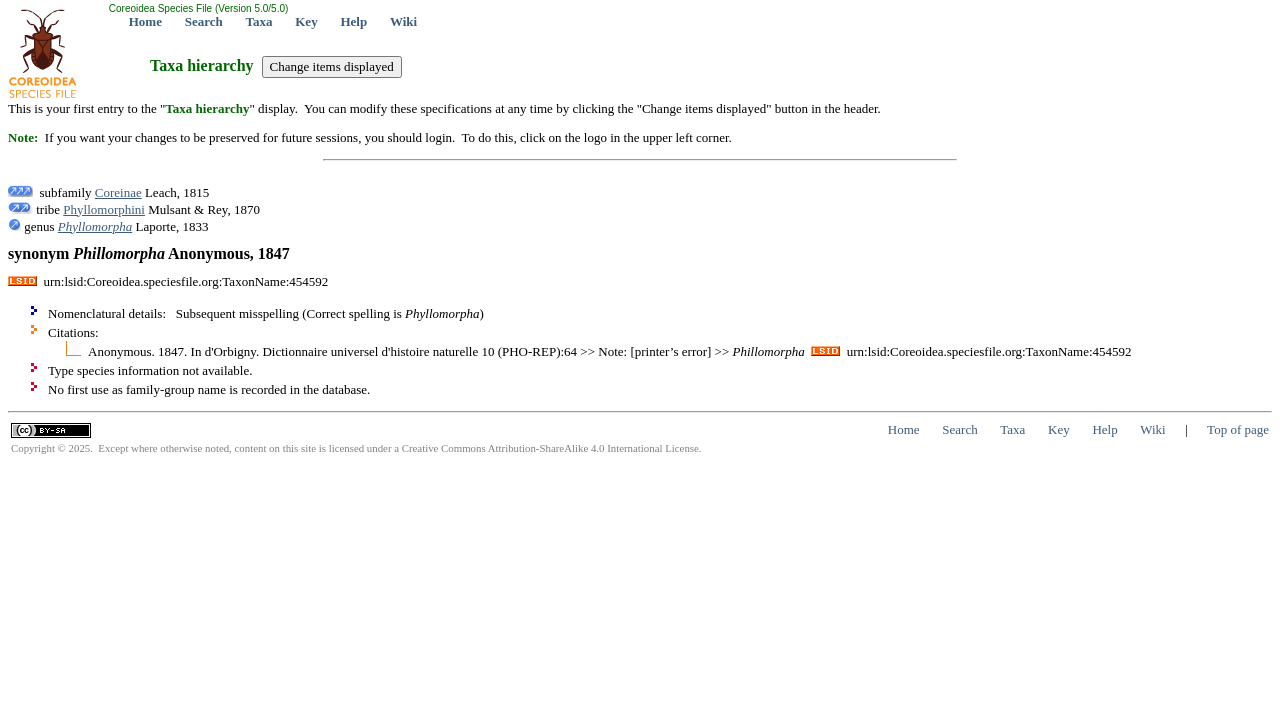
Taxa (259, 21)
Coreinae (118, 192)
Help (353, 21)
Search (204, 21)
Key (306, 21)
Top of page (1238, 429)
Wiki (403, 21)
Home (145, 21)
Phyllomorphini (104, 209)
